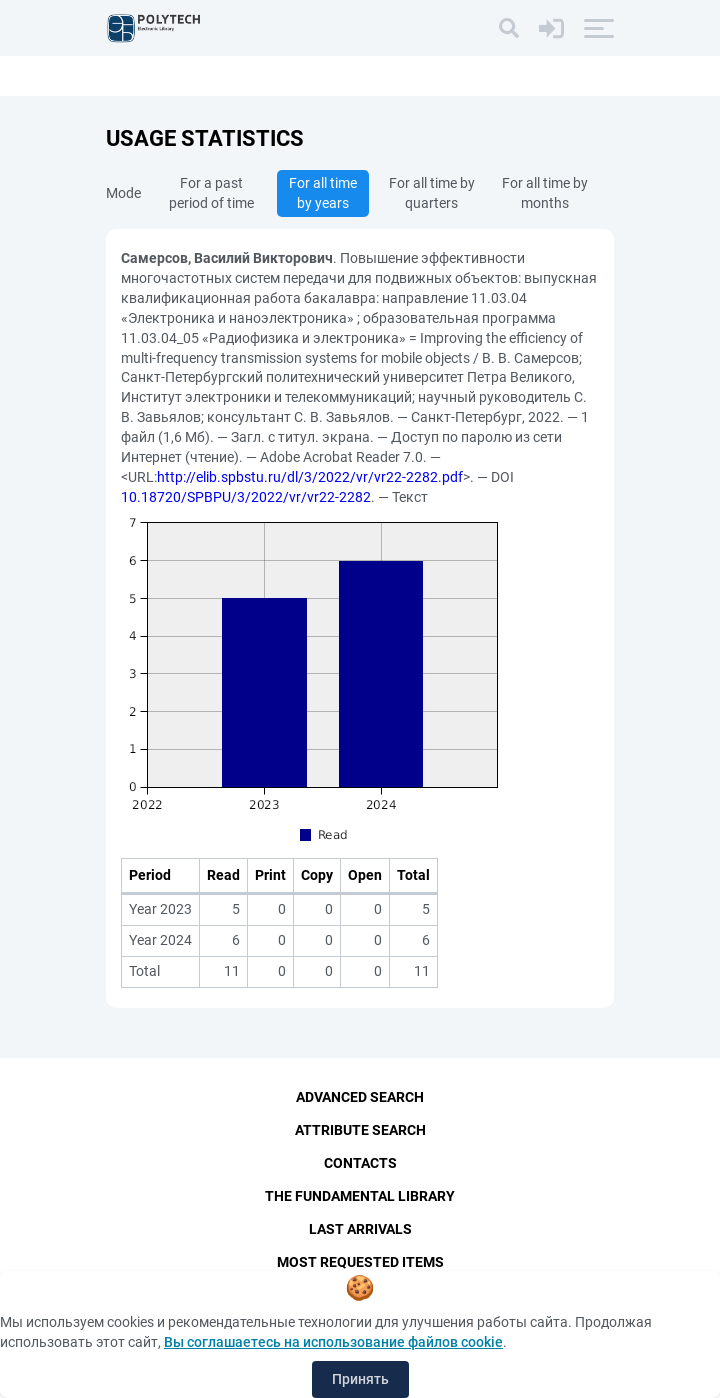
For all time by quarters (432, 193)
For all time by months (545, 193)
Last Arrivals (360, 1229)
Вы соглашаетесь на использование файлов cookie (333, 1342)
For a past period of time (211, 193)
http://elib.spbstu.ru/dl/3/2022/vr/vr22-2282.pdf (310, 477)
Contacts (360, 1163)
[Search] (509, 28)
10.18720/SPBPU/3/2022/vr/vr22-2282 (246, 497)
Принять (360, 1379)
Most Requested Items (360, 1262)
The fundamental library (360, 1196)
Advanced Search (360, 1097)
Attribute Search (360, 1130)
